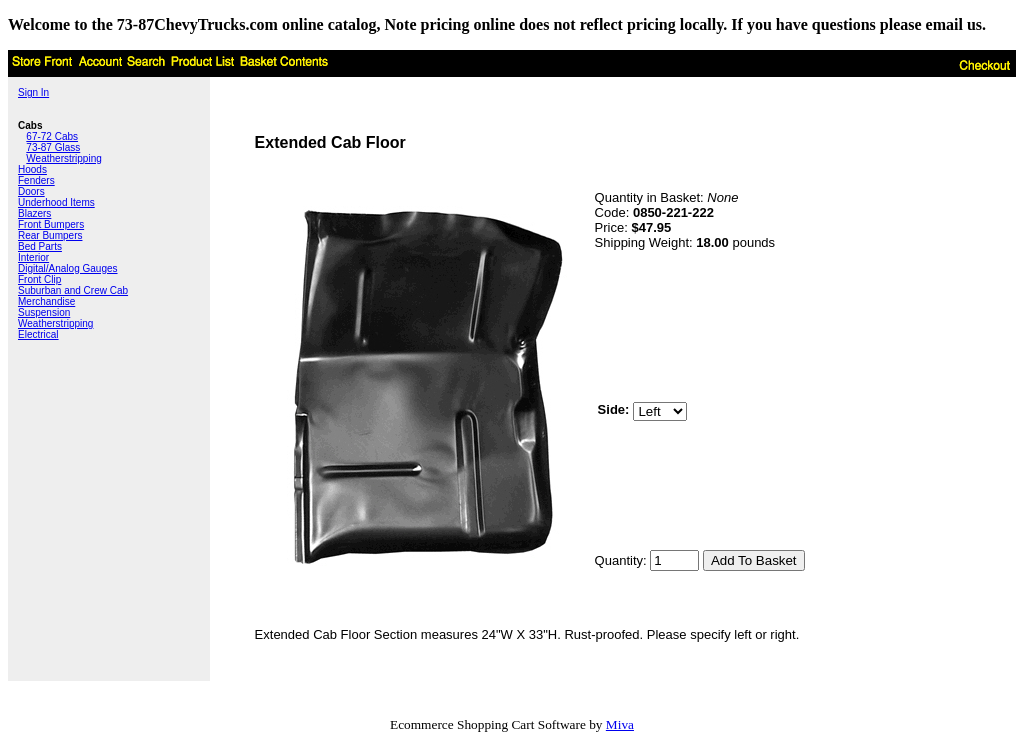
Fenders (36, 180)
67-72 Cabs (52, 136)
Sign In (33, 92)
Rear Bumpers (50, 235)
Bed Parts (40, 246)
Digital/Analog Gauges (68, 268)
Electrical (38, 334)
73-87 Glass (53, 147)
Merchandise (46, 301)
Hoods (32, 169)
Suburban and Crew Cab (73, 290)
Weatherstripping (63, 158)
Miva (620, 724)
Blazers (34, 213)
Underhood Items (56, 202)
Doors (31, 191)
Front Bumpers (51, 224)
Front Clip (39, 279)
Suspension (44, 312)
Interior (33, 257)
